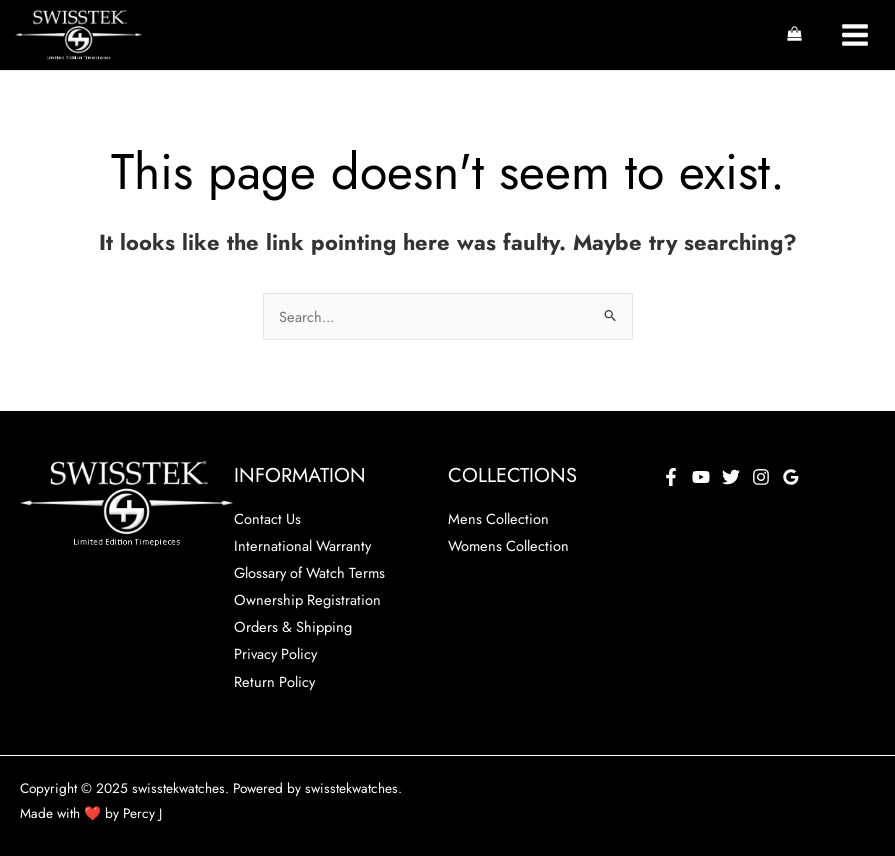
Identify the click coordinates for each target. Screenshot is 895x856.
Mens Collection (498, 518)
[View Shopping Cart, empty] (794, 35)
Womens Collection (508, 545)
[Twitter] (731, 477)
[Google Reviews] (791, 477)
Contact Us (267, 518)
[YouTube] (701, 477)
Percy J (142, 813)
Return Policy (274, 681)
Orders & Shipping (293, 626)
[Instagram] (761, 477)
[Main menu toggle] (855, 35)
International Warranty (302, 545)
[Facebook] (671, 477)
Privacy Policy (275, 653)
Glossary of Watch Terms (309, 572)
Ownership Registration (307, 599)
